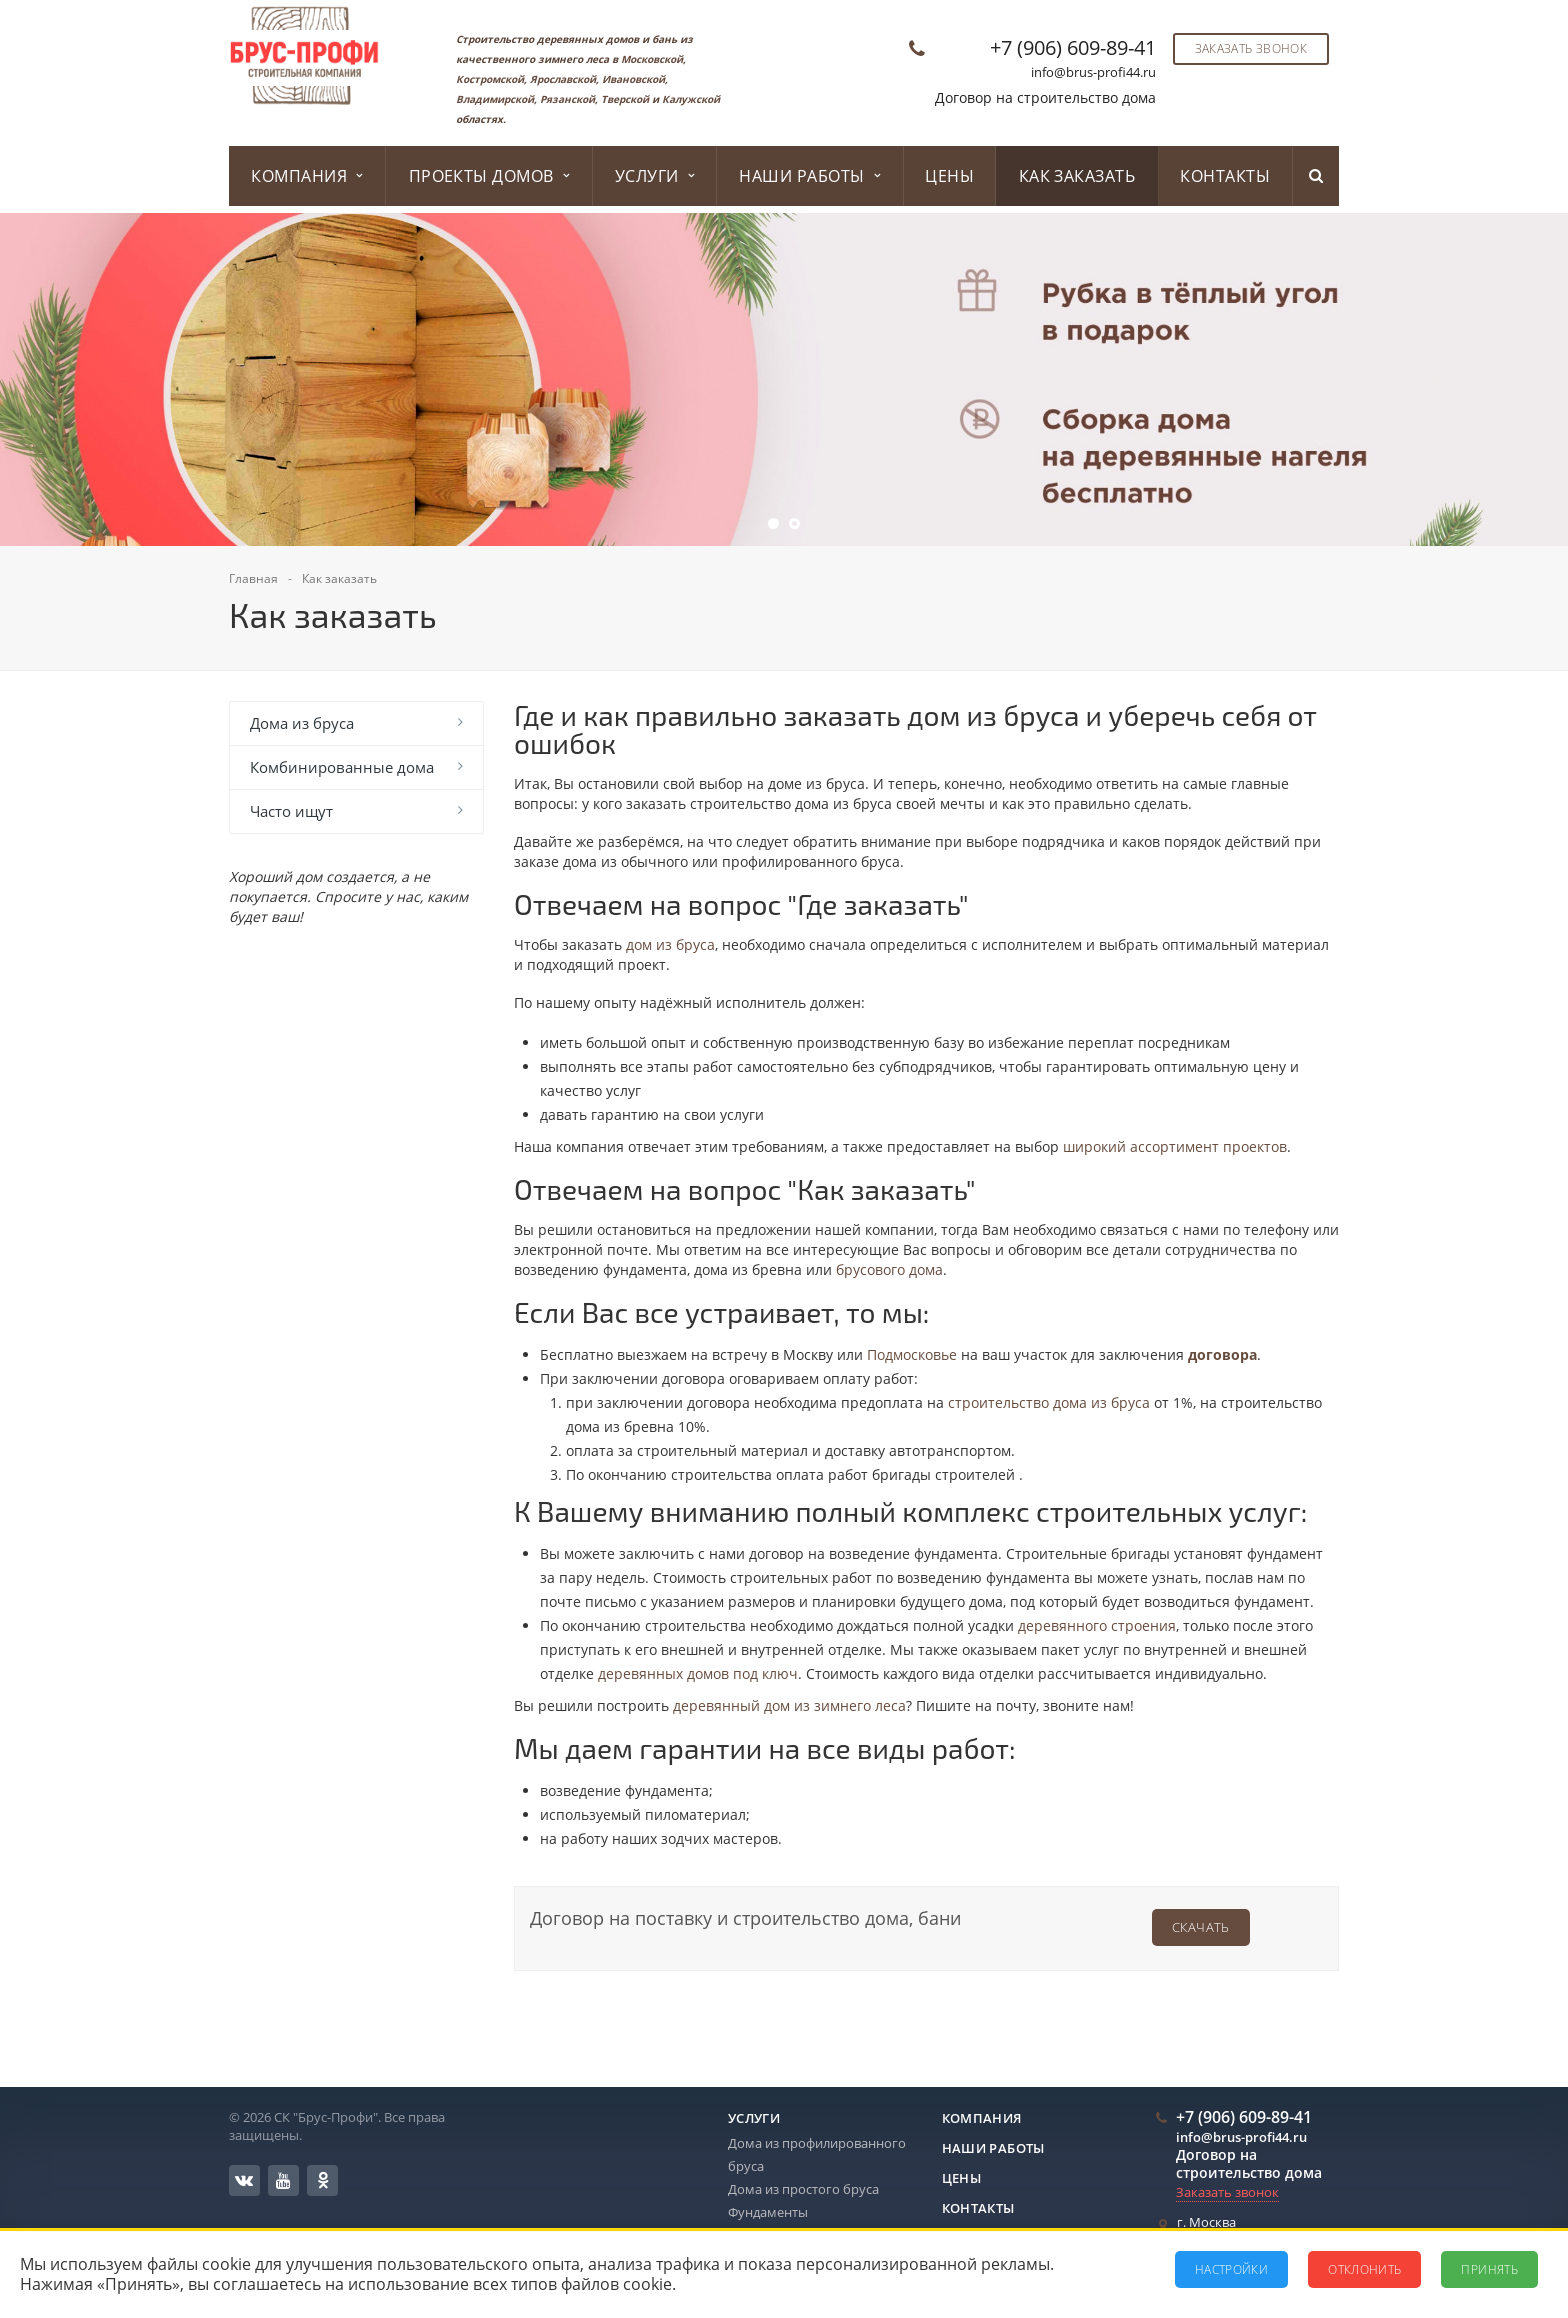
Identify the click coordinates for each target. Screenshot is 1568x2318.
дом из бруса (670, 944)
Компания (306, 176)
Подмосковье (912, 1354)
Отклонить (1364, 2269)
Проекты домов (489, 176)
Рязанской (567, 99)
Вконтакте (244, 2179)
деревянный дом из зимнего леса (789, 1705)
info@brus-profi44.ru (1093, 72)
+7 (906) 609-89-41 (1073, 47)
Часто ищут (291, 811)
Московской (652, 59)
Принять (1489, 2269)
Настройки (1231, 2269)
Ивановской (633, 79)
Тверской (625, 99)
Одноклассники (323, 2179)
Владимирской (495, 99)
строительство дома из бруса (1049, 1402)
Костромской (490, 79)
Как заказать (1077, 176)
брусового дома (889, 1269)
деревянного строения (1097, 1625)
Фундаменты (768, 2212)
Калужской (691, 99)
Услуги (654, 176)
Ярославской (563, 79)
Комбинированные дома (342, 767)
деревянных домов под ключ (698, 1673)
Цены (949, 176)
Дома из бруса (302, 723)
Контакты (1225, 176)
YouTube (283, 2180)
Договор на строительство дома (1045, 97)
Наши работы (809, 176)
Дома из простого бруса (803, 2189)
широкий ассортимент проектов (1175, 1146)
